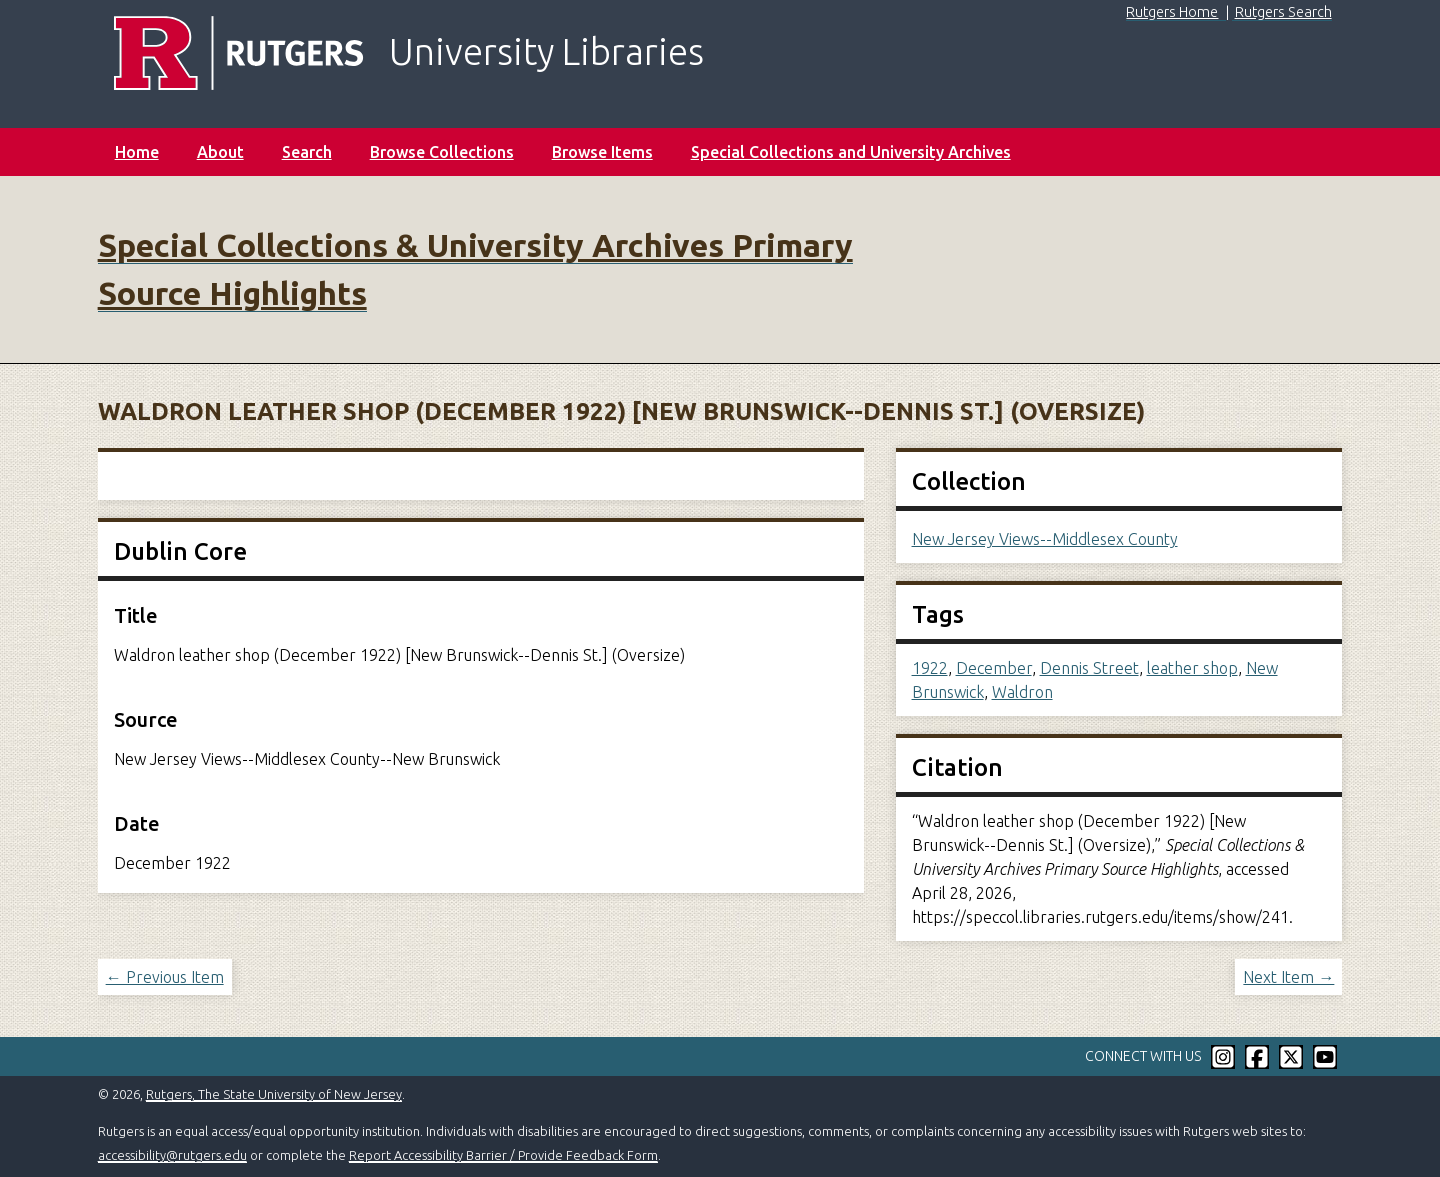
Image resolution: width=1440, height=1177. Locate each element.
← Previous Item (165, 977)
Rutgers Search (1283, 12)
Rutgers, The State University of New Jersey (274, 1094)
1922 (930, 668)
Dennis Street (1089, 668)
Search (307, 152)
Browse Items (602, 152)
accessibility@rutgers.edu (172, 1155)
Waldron (1022, 692)
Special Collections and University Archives (851, 152)
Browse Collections (442, 152)
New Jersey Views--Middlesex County (1045, 539)
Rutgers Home (1172, 12)
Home (137, 152)
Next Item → (1288, 977)
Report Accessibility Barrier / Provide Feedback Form (503, 1155)
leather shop (1192, 668)
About (220, 152)
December (994, 668)
